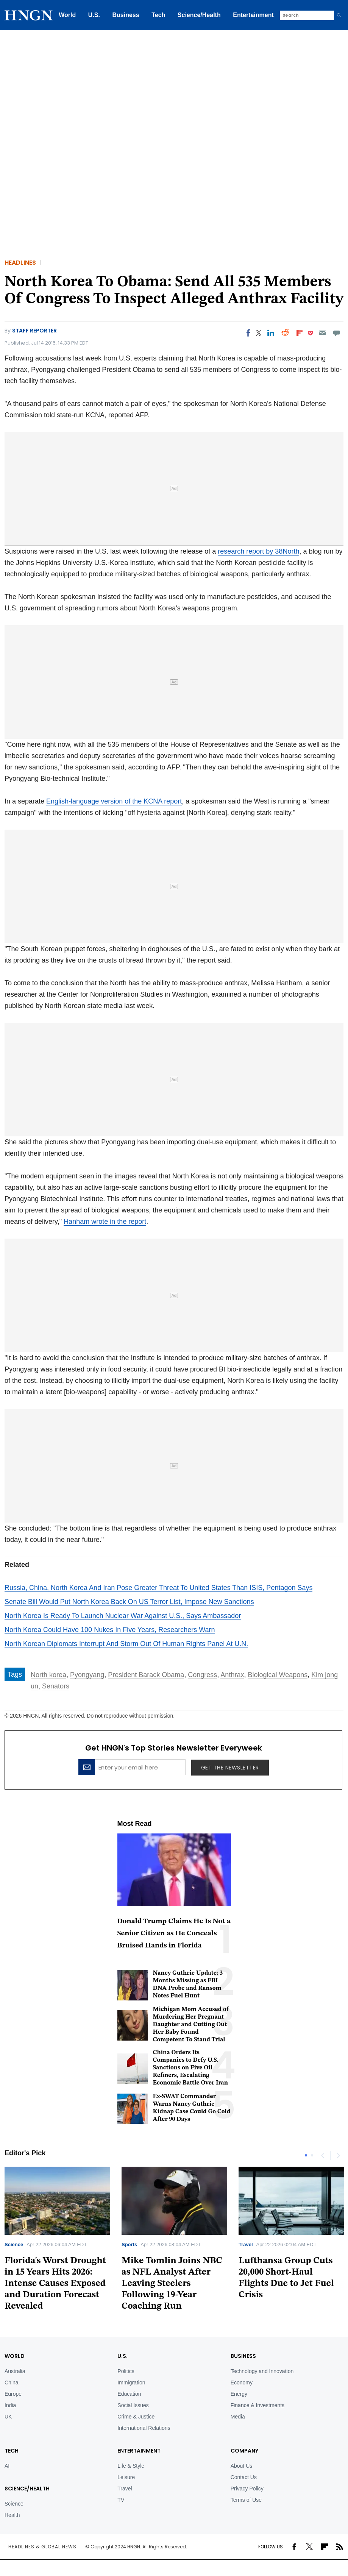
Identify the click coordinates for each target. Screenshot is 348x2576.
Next (337, 2155)
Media (238, 2417)
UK (8, 2417)
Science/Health (199, 15)
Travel (246, 2244)
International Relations (143, 2428)
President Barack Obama (146, 1675)
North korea (48, 1675)
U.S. (94, 15)
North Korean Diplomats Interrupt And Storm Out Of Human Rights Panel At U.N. (126, 1644)
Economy (242, 2382)
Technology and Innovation (262, 2371)
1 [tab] (306, 2155)
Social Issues (132, 2405)
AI (7, 2466)
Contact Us (244, 2477)
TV (120, 2500)
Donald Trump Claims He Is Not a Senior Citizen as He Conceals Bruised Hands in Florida (174, 1933)
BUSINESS (243, 2356)
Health (12, 2515)
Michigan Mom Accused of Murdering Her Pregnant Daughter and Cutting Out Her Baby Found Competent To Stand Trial (191, 2025)
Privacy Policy (247, 2489)
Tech (158, 15)
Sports (129, 2244)
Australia (15, 2371)
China (12, 2382)
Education (129, 2394)
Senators (55, 1686)
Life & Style (130, 2466)
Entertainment (253, 15)
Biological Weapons (277, 1675)
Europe (13, 2394)
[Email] (322, 333)
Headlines (20, 262)
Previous (322, 2155)
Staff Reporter (34, 330)
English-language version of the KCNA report (114, 801)
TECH (12, 2450)
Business (125, 15)
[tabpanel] (174, 2241)
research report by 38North (258, 551)
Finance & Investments (257, 2405)
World (67, 15)
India (10, 2405)
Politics (125, 2371)
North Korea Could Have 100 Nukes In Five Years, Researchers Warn (110, 1630)
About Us (242, 2466)
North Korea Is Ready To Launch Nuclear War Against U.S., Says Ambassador (123, 1616)
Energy (239, 2394)
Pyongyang (87, 1675)
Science (14, 2244)
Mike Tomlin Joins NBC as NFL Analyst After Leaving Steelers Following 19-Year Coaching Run (172, 2283)
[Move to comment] (336, 333)
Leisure (126, 2477)
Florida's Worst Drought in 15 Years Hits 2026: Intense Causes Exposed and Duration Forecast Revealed (55, 2283)
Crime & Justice (135, 2417)
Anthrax (232, 1675)
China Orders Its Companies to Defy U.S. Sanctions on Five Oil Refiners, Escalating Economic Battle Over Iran (190, 2068)
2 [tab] (312, 2155)
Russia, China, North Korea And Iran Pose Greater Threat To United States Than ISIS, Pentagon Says (158, 1587)
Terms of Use (246, 2500)
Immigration (131, 2382)
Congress (202, 1675)
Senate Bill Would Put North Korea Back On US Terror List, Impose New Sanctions (129, 1602)
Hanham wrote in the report (105, 1221)
